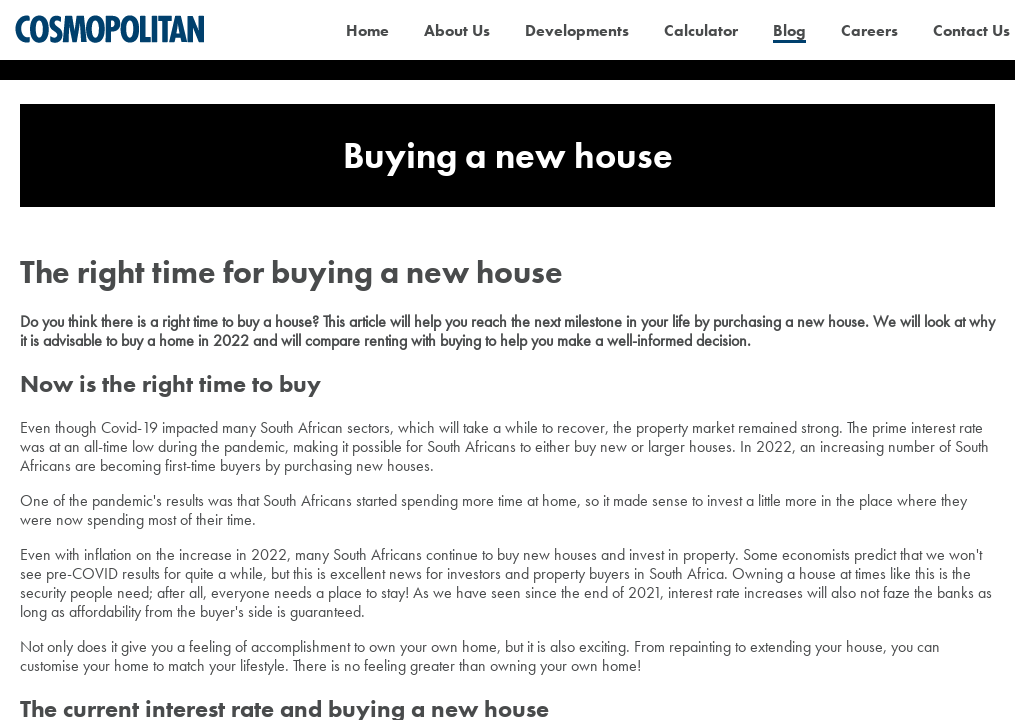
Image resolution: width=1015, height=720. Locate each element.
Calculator (701, 30)
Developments (577, 30)
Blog (789, 30)
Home (367, 30)
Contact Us (971, 30)
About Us (457, 30)
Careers (869, 30)
